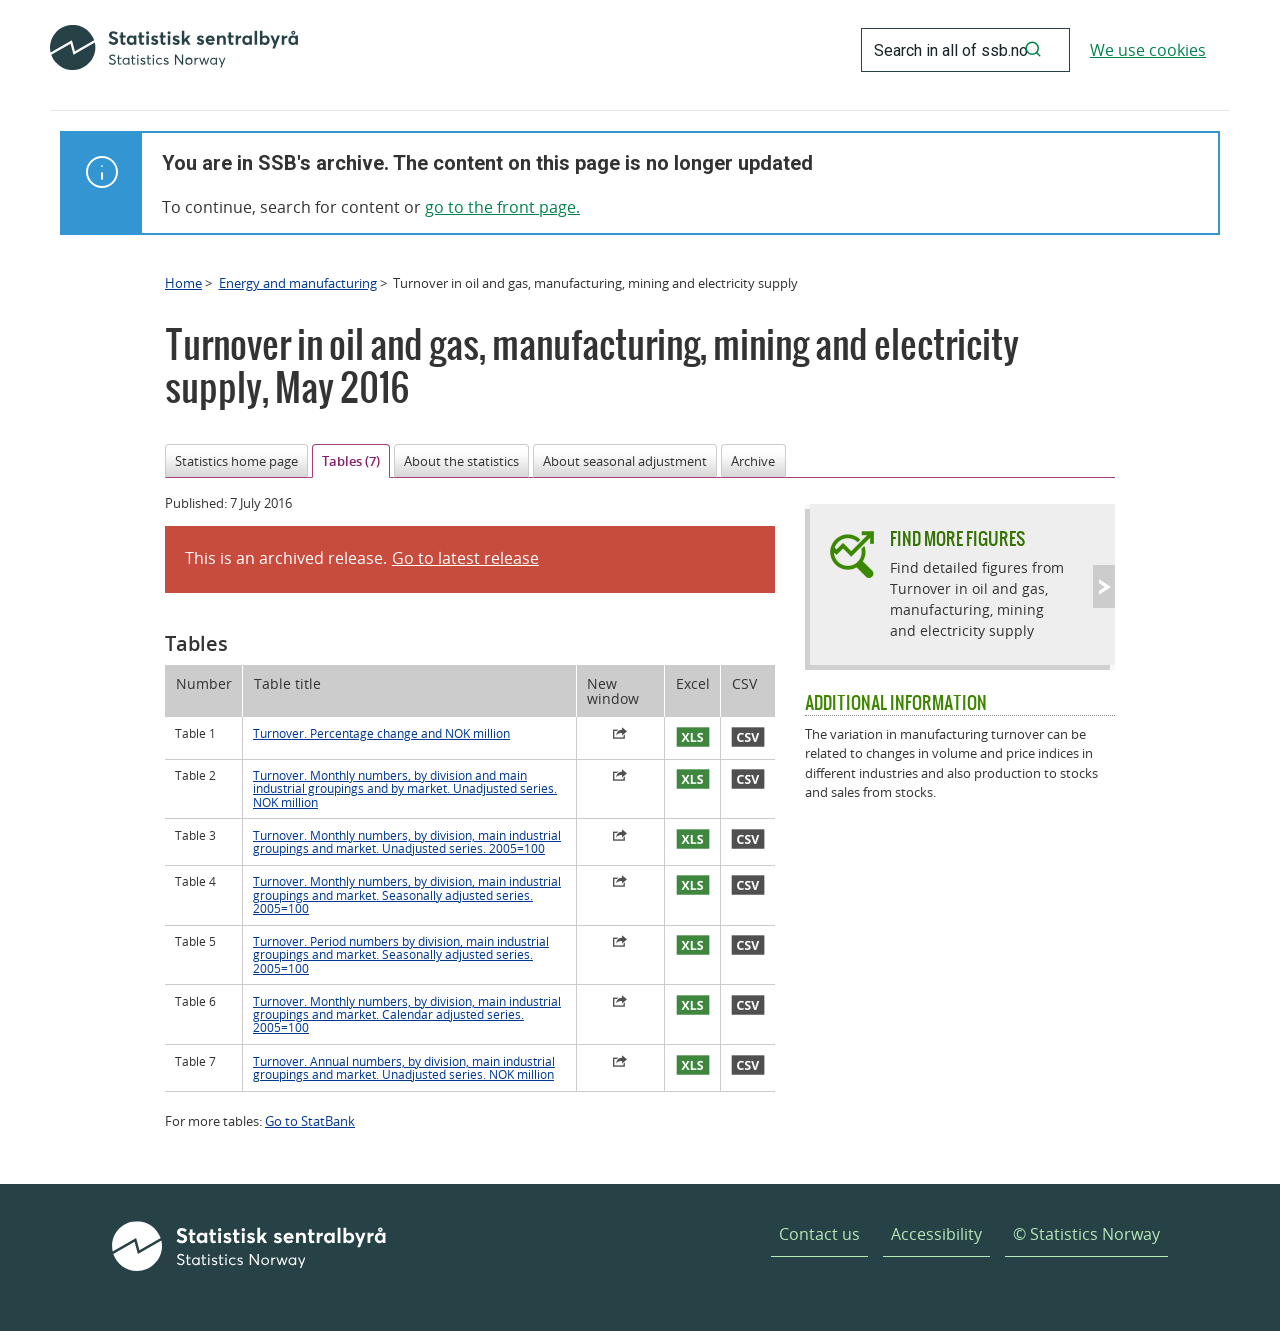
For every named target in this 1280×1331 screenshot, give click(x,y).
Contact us (819, 1234)
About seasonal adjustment (625, 461)
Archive (753, 461)
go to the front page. (502, 207)
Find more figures (957, 538)
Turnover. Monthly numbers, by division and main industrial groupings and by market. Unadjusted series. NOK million (405, 789)
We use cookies (1148, 50)
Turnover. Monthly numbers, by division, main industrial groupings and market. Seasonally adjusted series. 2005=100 (407, 895)
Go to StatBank (310, 1121)
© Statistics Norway (1086, 1234)
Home (183, 283)
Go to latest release (465, 558)
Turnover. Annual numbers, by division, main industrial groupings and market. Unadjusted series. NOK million (404, 1068)
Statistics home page (236, 461)
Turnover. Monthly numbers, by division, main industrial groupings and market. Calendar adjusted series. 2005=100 (407, 1015)
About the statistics (461, 461)
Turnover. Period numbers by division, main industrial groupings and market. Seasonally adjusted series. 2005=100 (401, 955)
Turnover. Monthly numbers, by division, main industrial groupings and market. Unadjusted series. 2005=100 (407, 842)
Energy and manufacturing (298, 283)
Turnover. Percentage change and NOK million (381, 733)
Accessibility (936, 1234)
